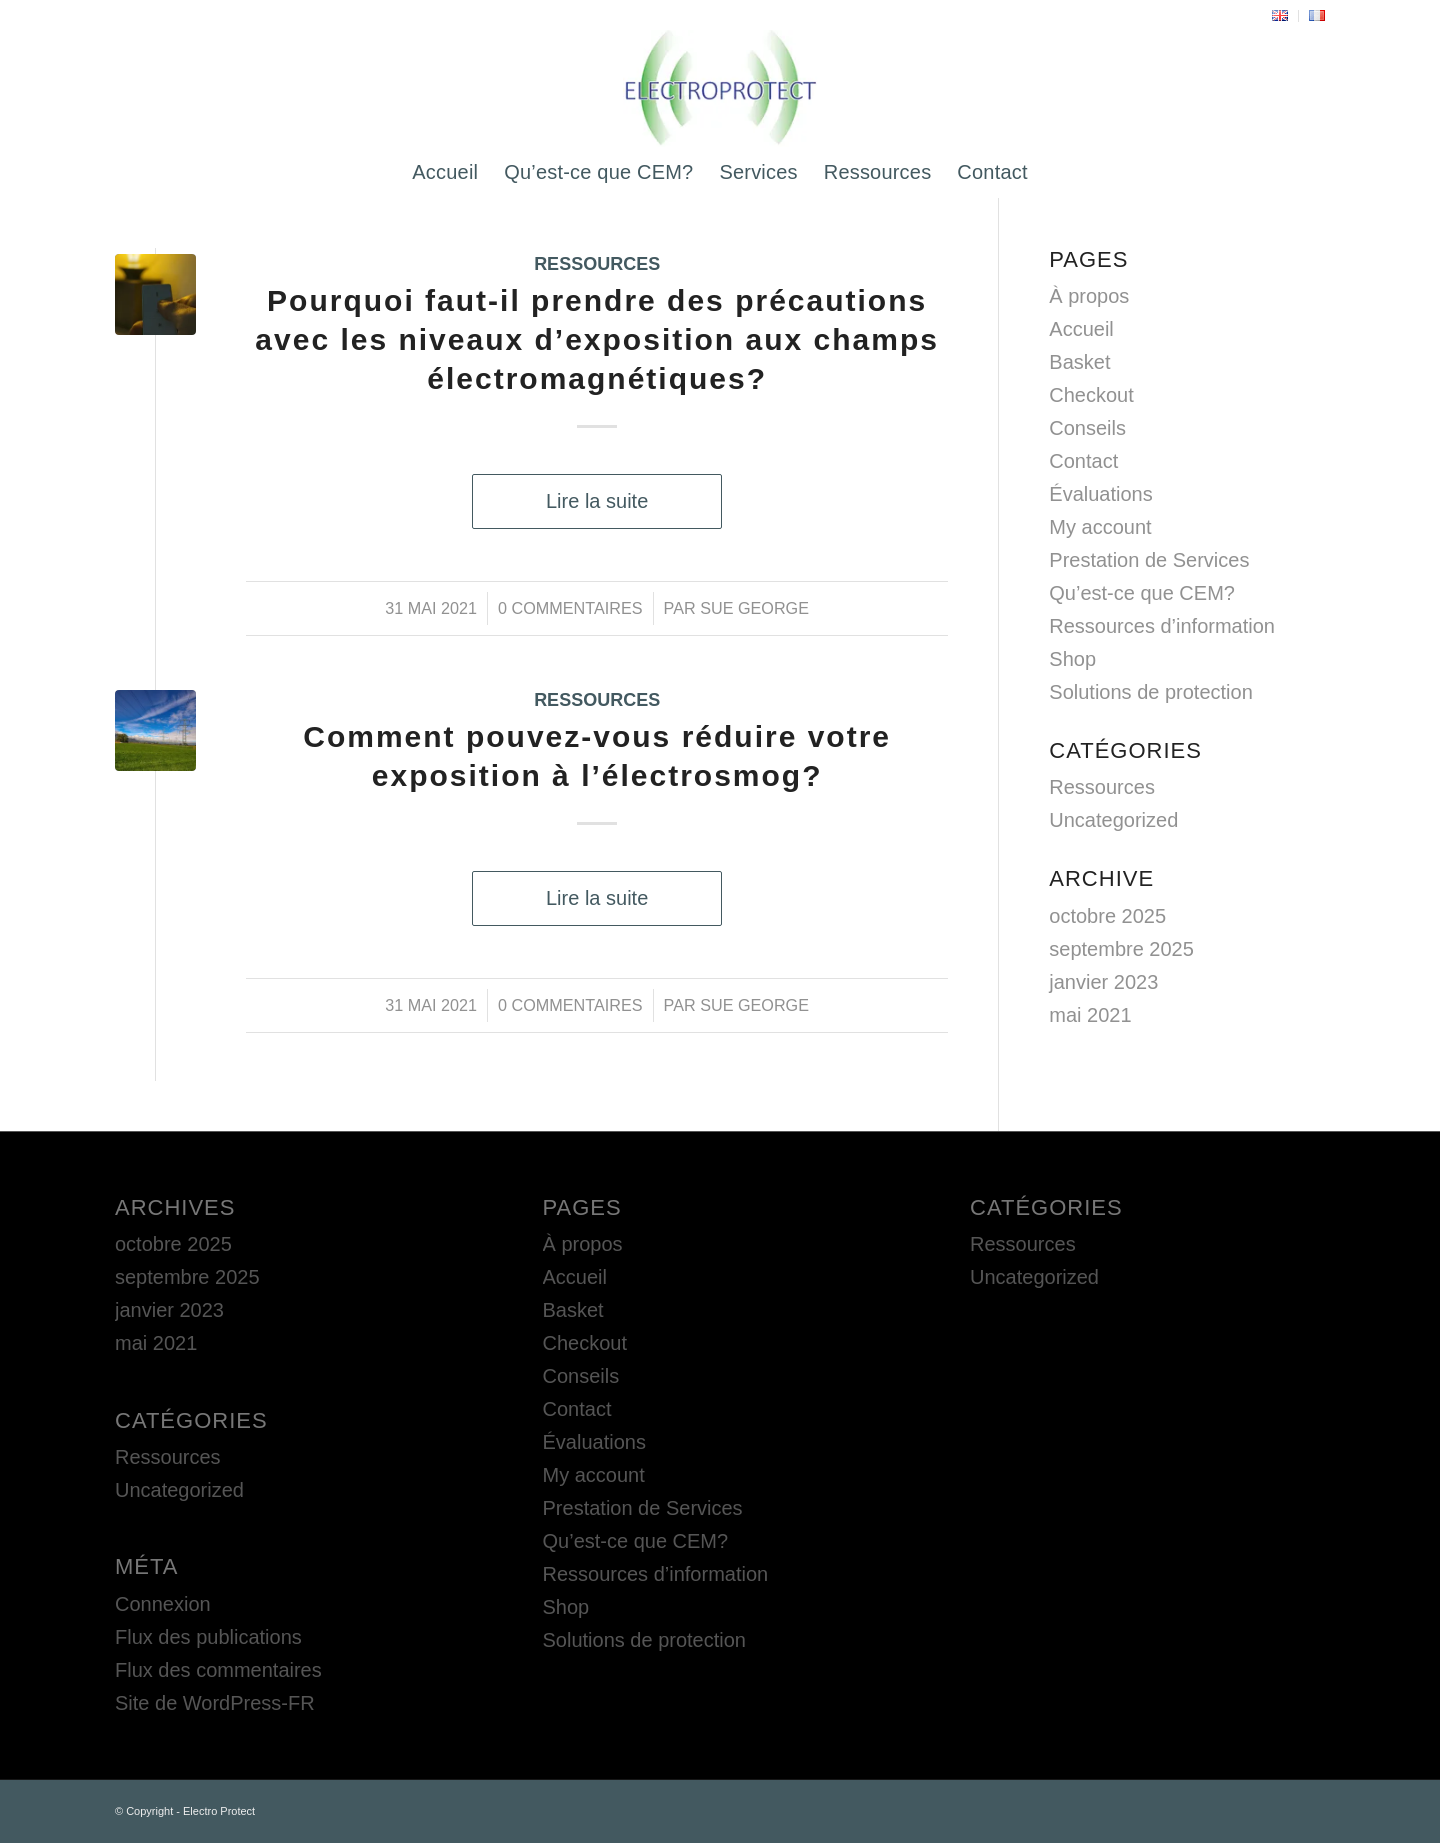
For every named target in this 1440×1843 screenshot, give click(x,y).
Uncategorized (1113, 820)
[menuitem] (1280, 16)
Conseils (1087, 428)
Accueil (1081, 329)
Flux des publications (208, 1637)
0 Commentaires (570, 608)
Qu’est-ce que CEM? (1142, 593)
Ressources (597, 264)
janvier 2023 (1103, 982)
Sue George (754, 608)
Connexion (163, 1604)
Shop (1072, 659)
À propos (1089, 296)
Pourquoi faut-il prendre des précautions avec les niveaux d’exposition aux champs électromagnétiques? (597, 339)
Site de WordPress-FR (215, 1703)
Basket (1079, 362)
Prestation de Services (1149, 560)
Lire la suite (597, 501)
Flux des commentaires (218, 1670)
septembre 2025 (1121, 949)
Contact (1083, 461)
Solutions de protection (1150, 692)
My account (1100, 527)
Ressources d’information (1162, 626)
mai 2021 (1090, 1015)
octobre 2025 (1107, 916)
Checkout (1091, 395)
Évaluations (1100, 494)
